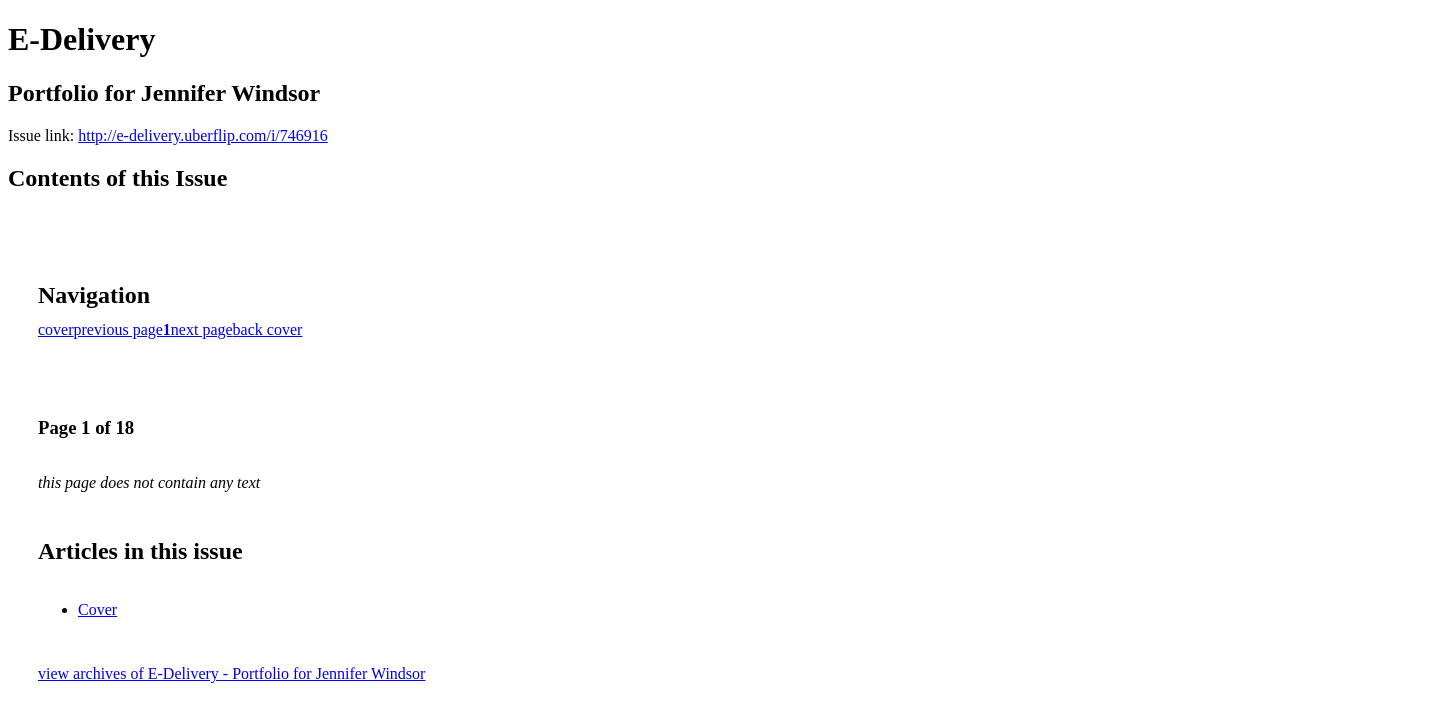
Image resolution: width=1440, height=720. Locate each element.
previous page (118, 329)
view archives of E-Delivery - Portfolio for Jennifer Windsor (231, 673)
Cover (97, 609)
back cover (268, 329)
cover (56, 329)
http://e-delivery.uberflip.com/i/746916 (203, 135)
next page (202, 329)
